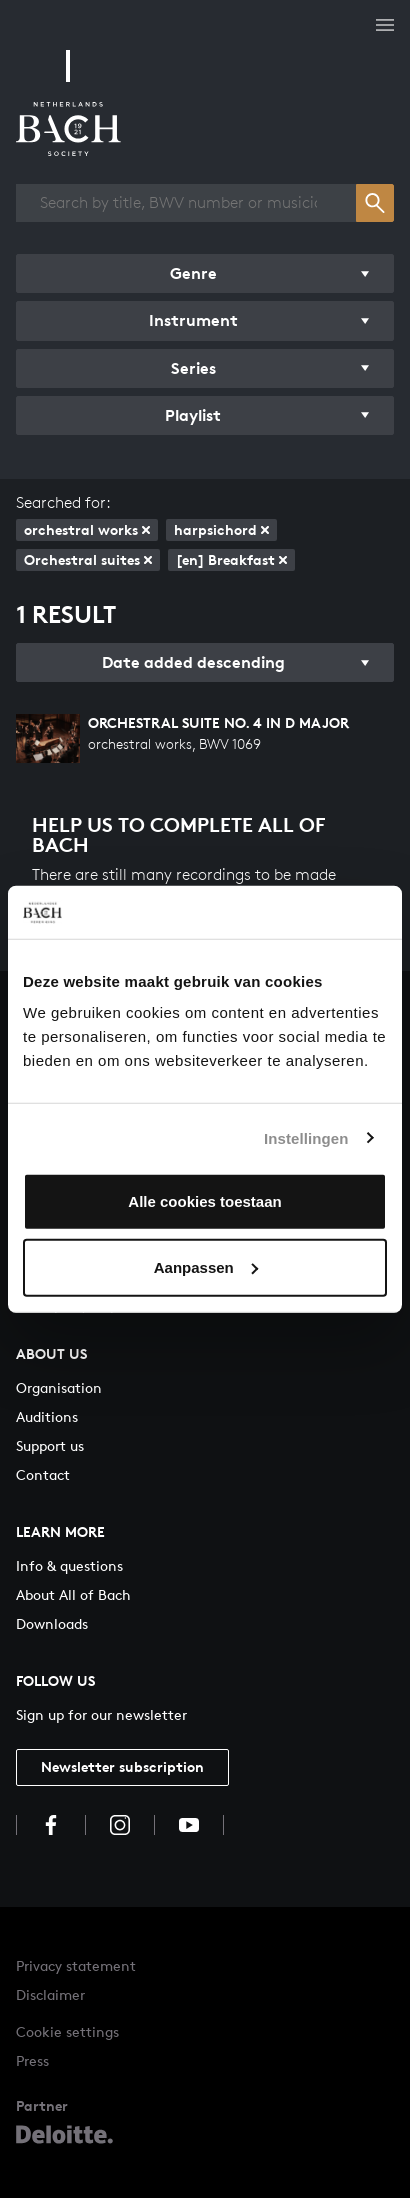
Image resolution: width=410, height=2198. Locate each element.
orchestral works (87, 529)
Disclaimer (50, 1994)
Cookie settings (67, 2031)
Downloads (52, 1623)
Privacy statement (76, 1965)
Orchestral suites (88, 559)
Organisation (59, 1387)
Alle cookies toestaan (204, 1201)
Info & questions (69, 1565)
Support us (50, 1445)
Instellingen (306, 1137)
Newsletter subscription (122, 1766)
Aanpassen (206, 1266)
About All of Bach (73, 1594)
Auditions (47, 1416)
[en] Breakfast (231, 559)
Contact (43, 1474)
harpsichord (221, 529)
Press (32, 2060)
